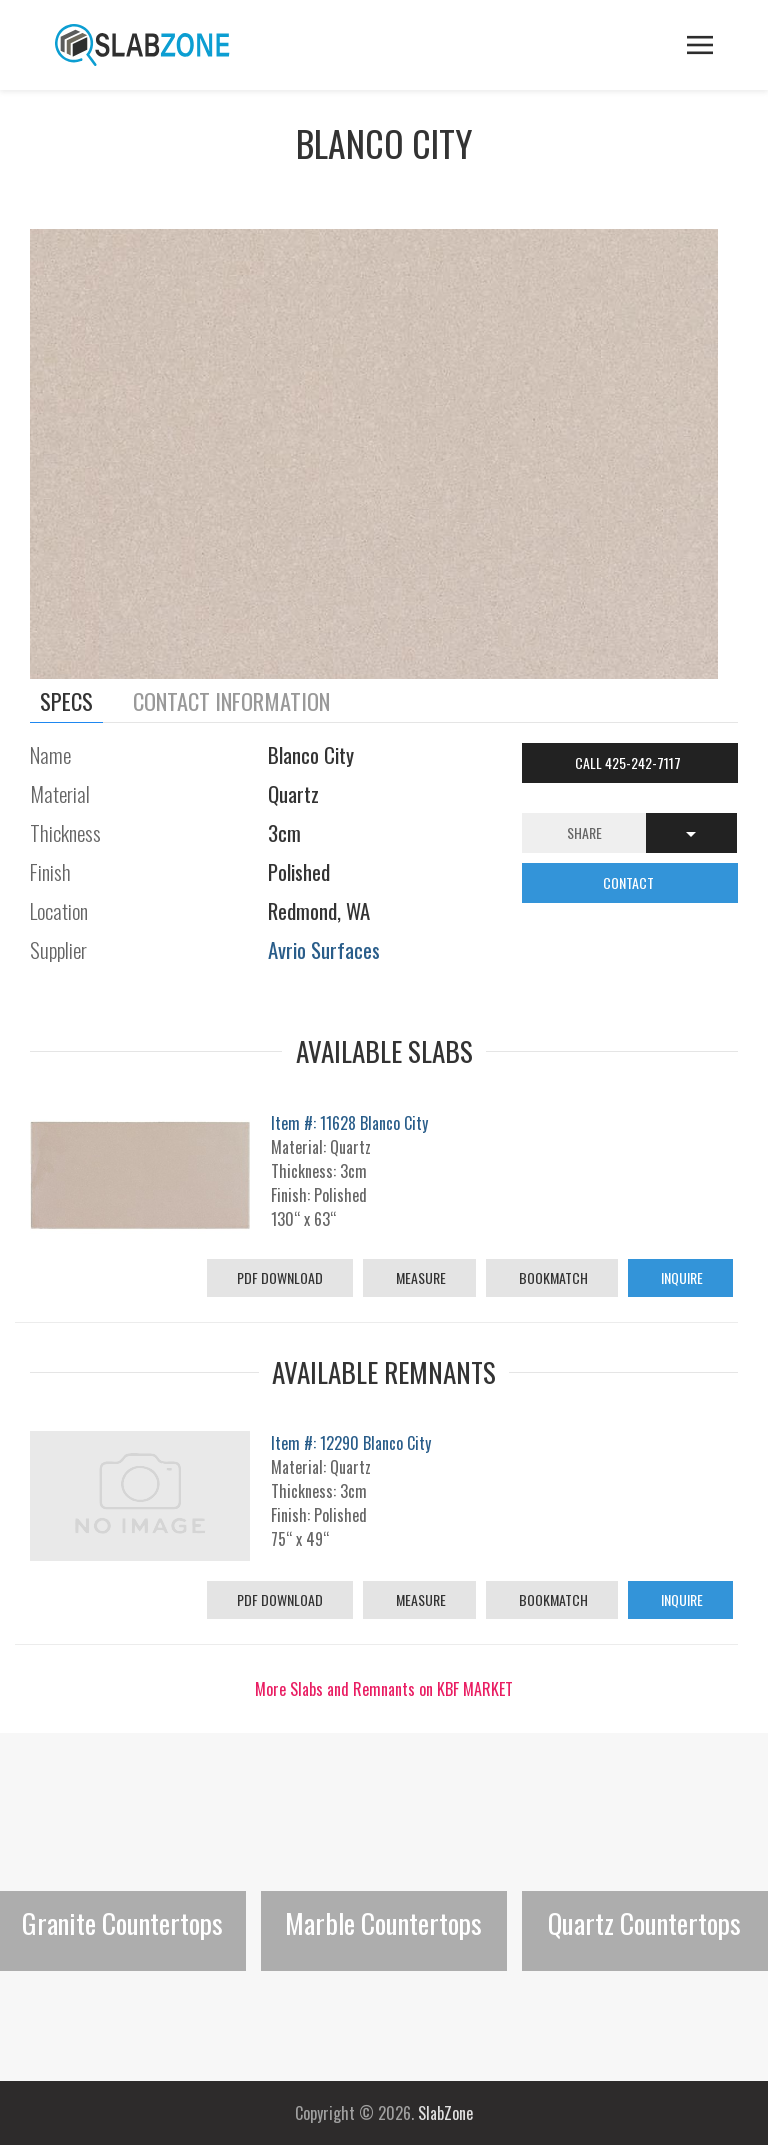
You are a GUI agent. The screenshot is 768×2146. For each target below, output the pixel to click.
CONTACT (630, 882)
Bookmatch (552, 1277)
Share (584, 832)
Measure (419, 1277)
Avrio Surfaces (324, 949)
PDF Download (280, 1277)
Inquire (680, 1277)
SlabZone (445, 2113)
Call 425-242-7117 (629, 762)
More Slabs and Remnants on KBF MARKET (384, 1689)
